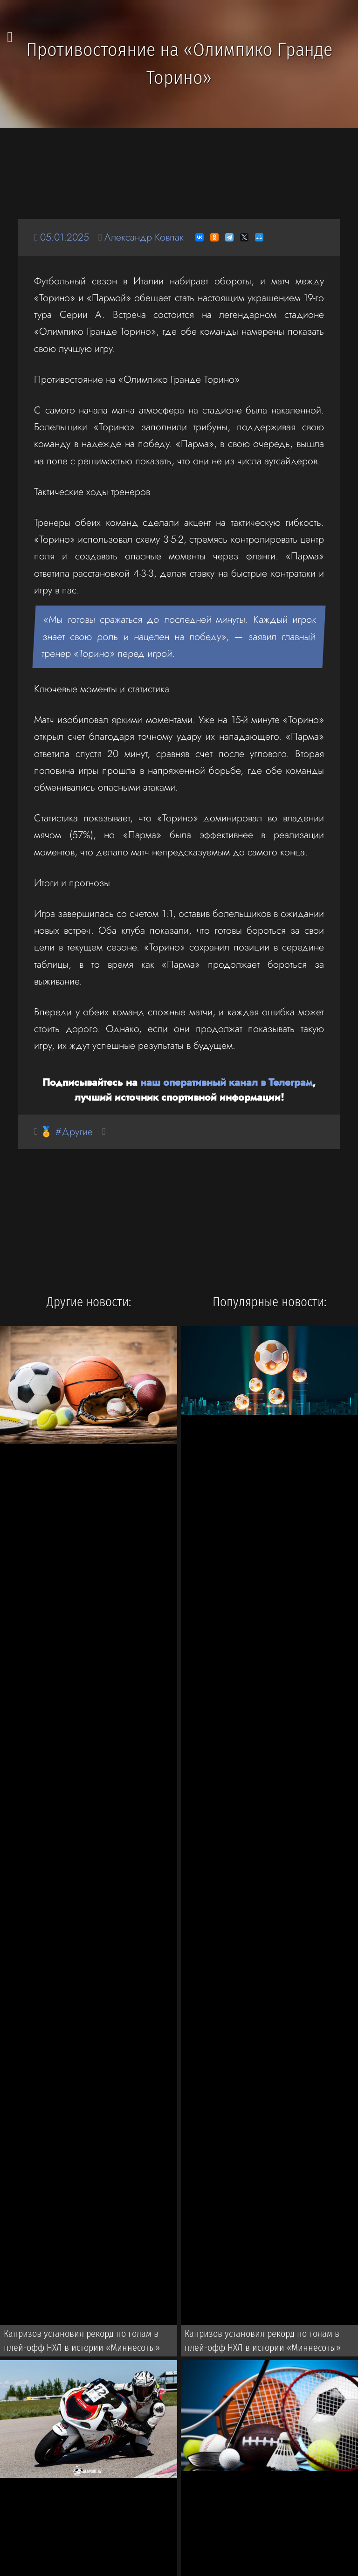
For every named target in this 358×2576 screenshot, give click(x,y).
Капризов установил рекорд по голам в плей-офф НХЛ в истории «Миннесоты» (82, 2340)
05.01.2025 (64, 237)
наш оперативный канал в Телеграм (226, 1082)
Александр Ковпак (144, 237)
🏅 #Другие (66, 1131)
